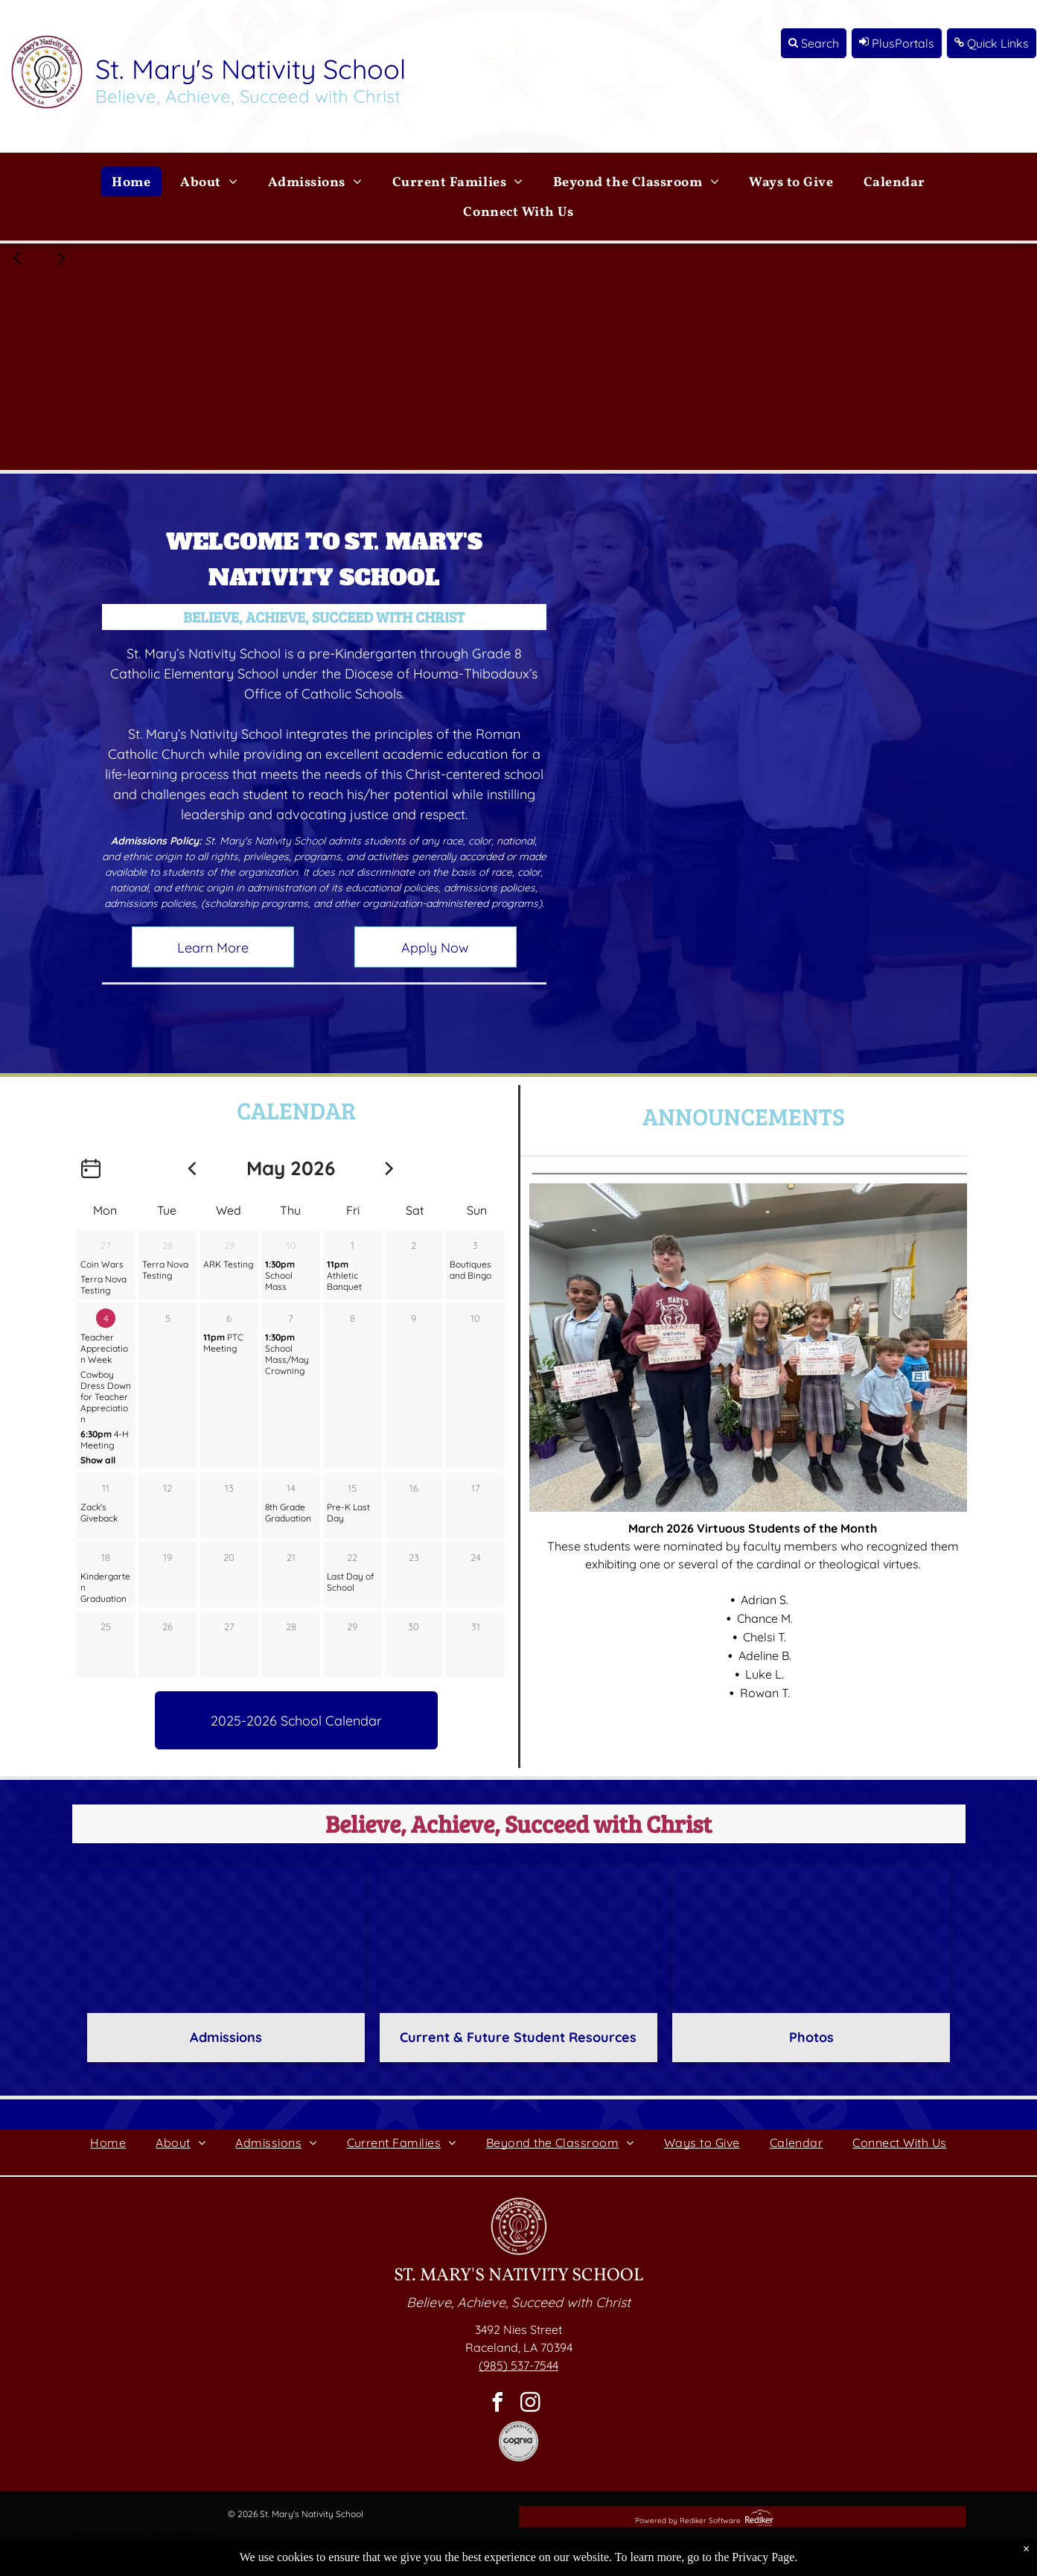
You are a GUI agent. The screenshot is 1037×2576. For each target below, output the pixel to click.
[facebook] (498, 2404)
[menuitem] (131, 182)
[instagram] (531, 2404)
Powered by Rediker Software (688, 2520)
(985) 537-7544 (518, 2365)
